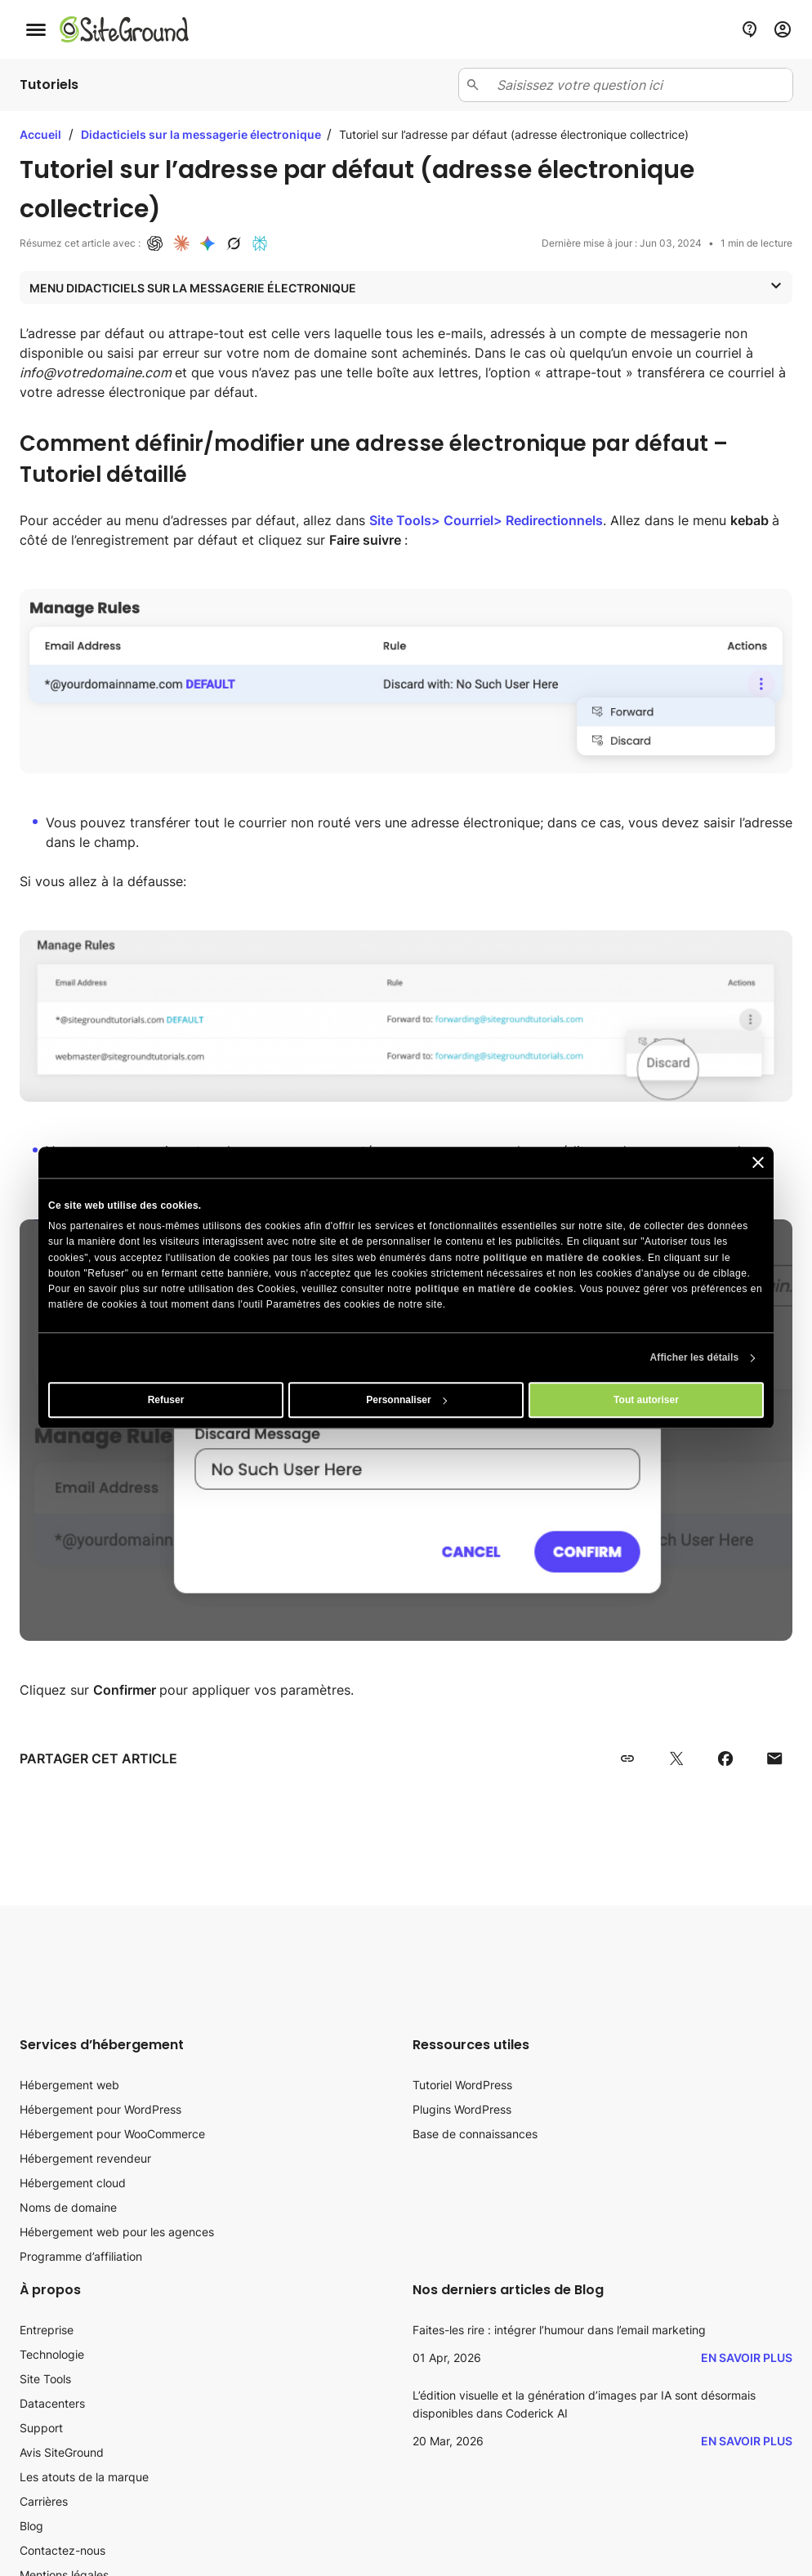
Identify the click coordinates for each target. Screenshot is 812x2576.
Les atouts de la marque (84, 2477)
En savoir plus (746, 2357)
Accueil (40, 134)
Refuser (166, 1400)
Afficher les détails (694, 1358)
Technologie (52, 2354)
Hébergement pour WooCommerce (112, 2134)
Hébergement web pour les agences (117, 2232)
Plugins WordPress (462, 2109)
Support (41, 2428)
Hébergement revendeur (85, 2158)
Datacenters (52, 2403)
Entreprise (47, 2330)
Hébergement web (69, 2085)
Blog (31, 2526)
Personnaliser (406, 1400)
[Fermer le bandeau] (758, 1162)
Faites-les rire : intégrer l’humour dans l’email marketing (559, 2330)
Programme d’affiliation (81, 2256)
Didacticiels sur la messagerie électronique (202, 134)
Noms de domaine (68, 2207)
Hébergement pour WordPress (100, 2109)
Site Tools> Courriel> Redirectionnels (486, 520)
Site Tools (45, 2379)
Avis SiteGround (62, 2452)
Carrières (44, 2501)
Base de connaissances (475, 2134)
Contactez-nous (62, 2550)
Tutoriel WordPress (462, 2085)
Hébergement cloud (73, 2183)
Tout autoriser (646, 1400)
